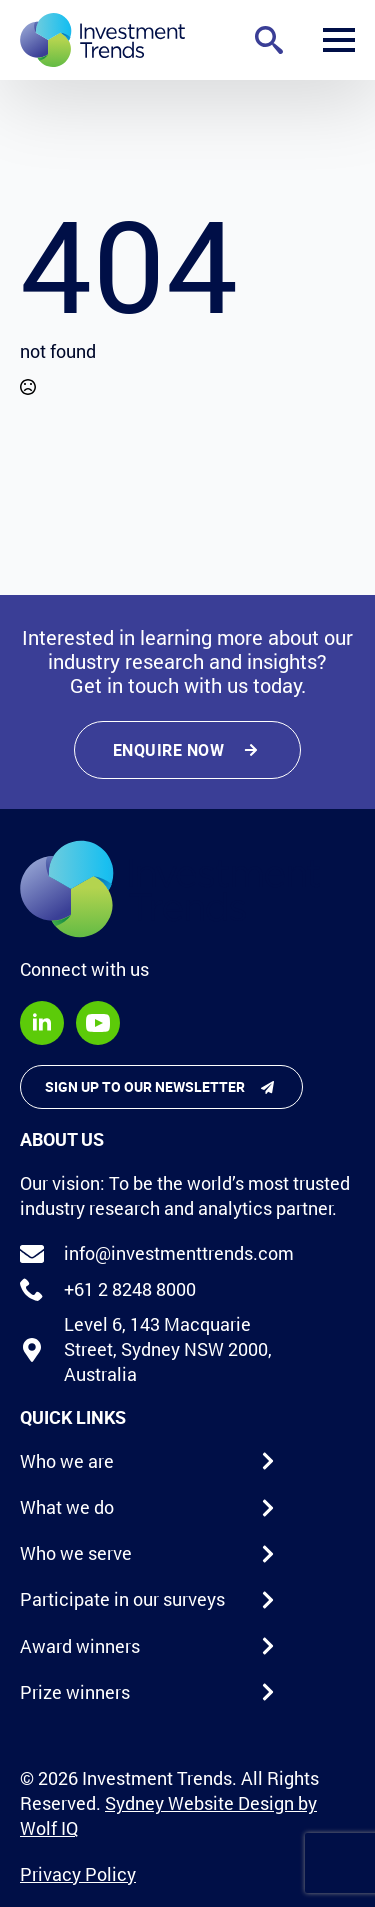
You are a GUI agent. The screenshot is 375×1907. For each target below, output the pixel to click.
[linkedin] (42, 1023)
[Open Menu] (339, 40)
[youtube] (98, 1023)
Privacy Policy (78, 1874)
